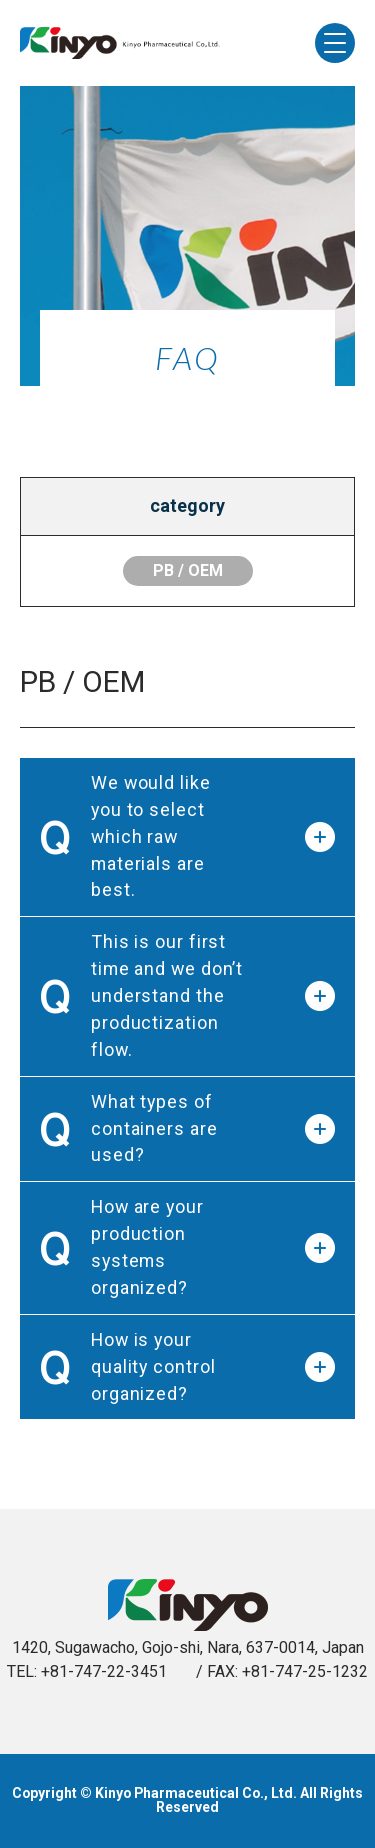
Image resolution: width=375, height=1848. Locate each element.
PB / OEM (188, 570)
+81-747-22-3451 (104, 1671)
